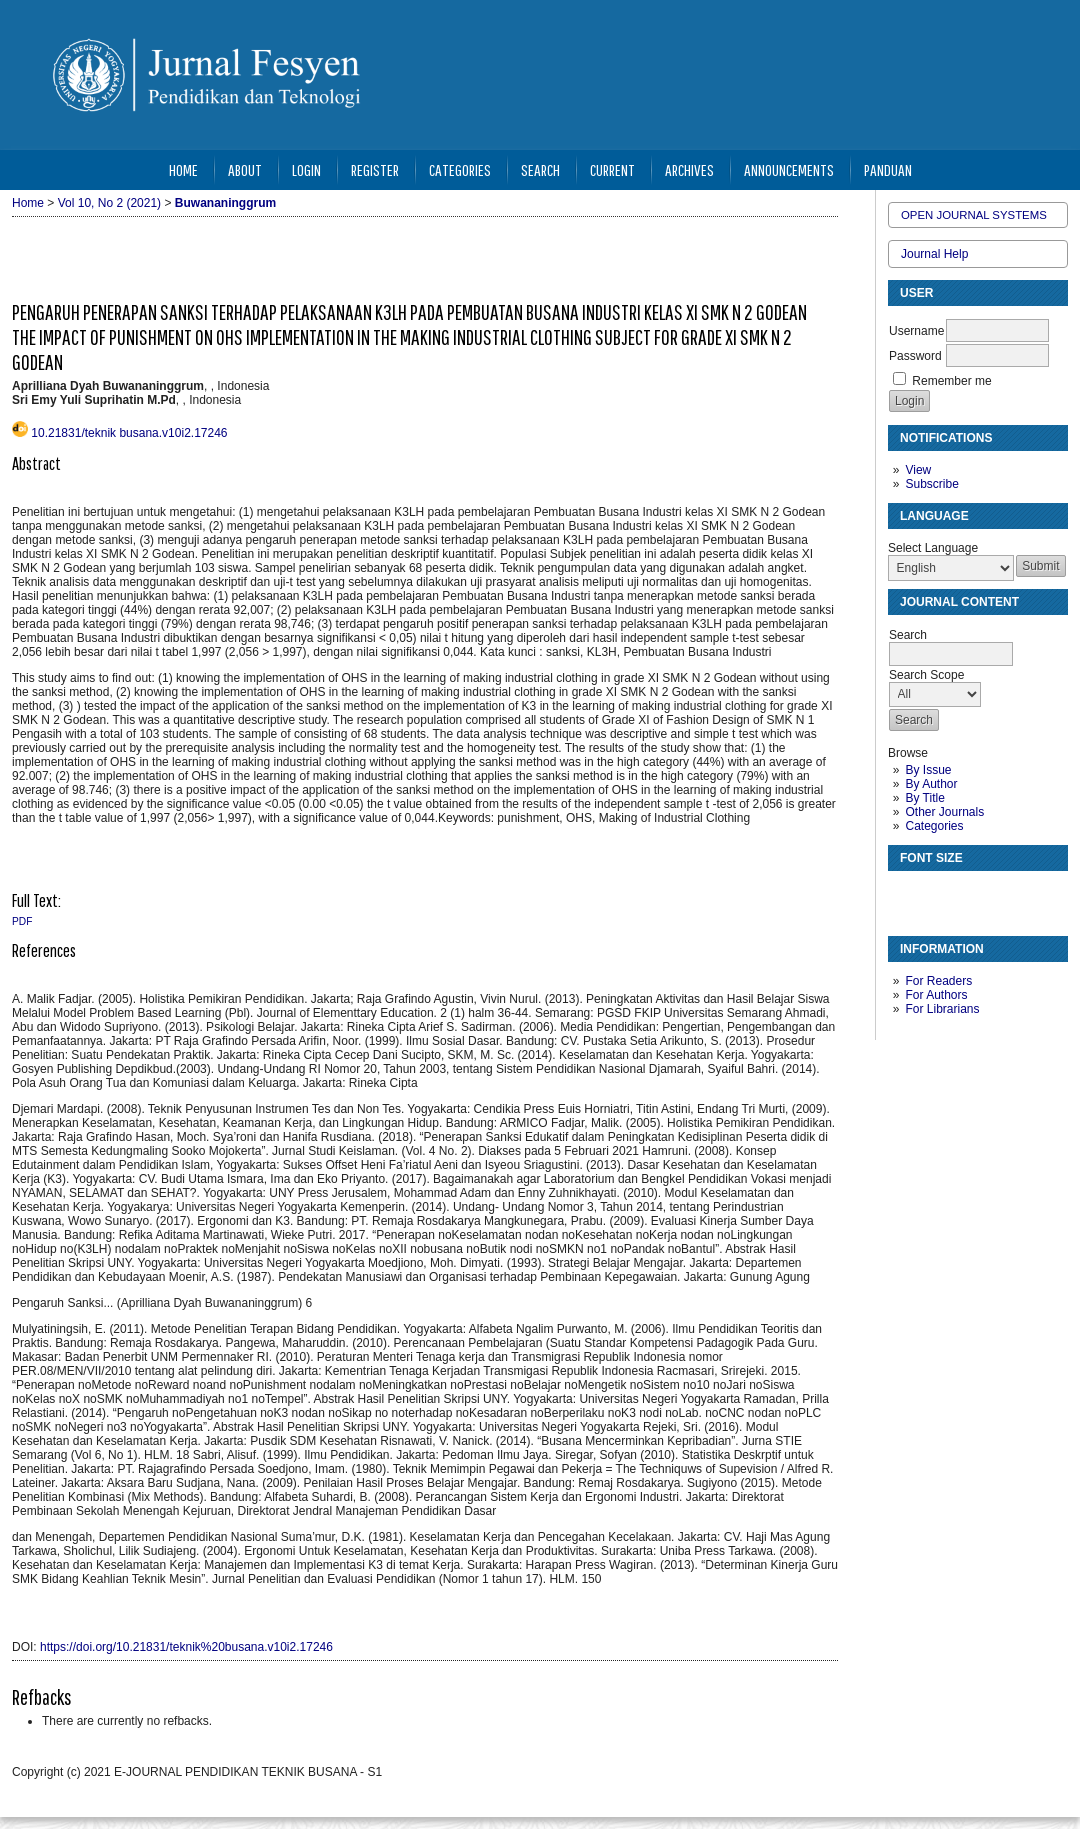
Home (183, 169)
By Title (924, 798)
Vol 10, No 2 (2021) (109, 203)
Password (915, 356)
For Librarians (942, 1009)
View (918, 470)
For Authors (936, 995)
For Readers (938, 981)
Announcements (789, 169)
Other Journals (944, 812)
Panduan (888, 169)
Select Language (933, 548)
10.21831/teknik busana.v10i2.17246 (129, 433)
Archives (689, 169)
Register (375, 169)
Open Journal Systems (974, 215)
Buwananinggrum (225, 203)
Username (916, 331)
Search (540, 169)
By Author (931, 784)
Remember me (951, 381)
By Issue (928, 770)
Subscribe (931, 484)
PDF (22, 921)
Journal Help (934, 254)
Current (612, 169)
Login (306, 169)
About (245, 169)
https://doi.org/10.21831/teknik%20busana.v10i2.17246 (186, 1647)
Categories (934, 826)
